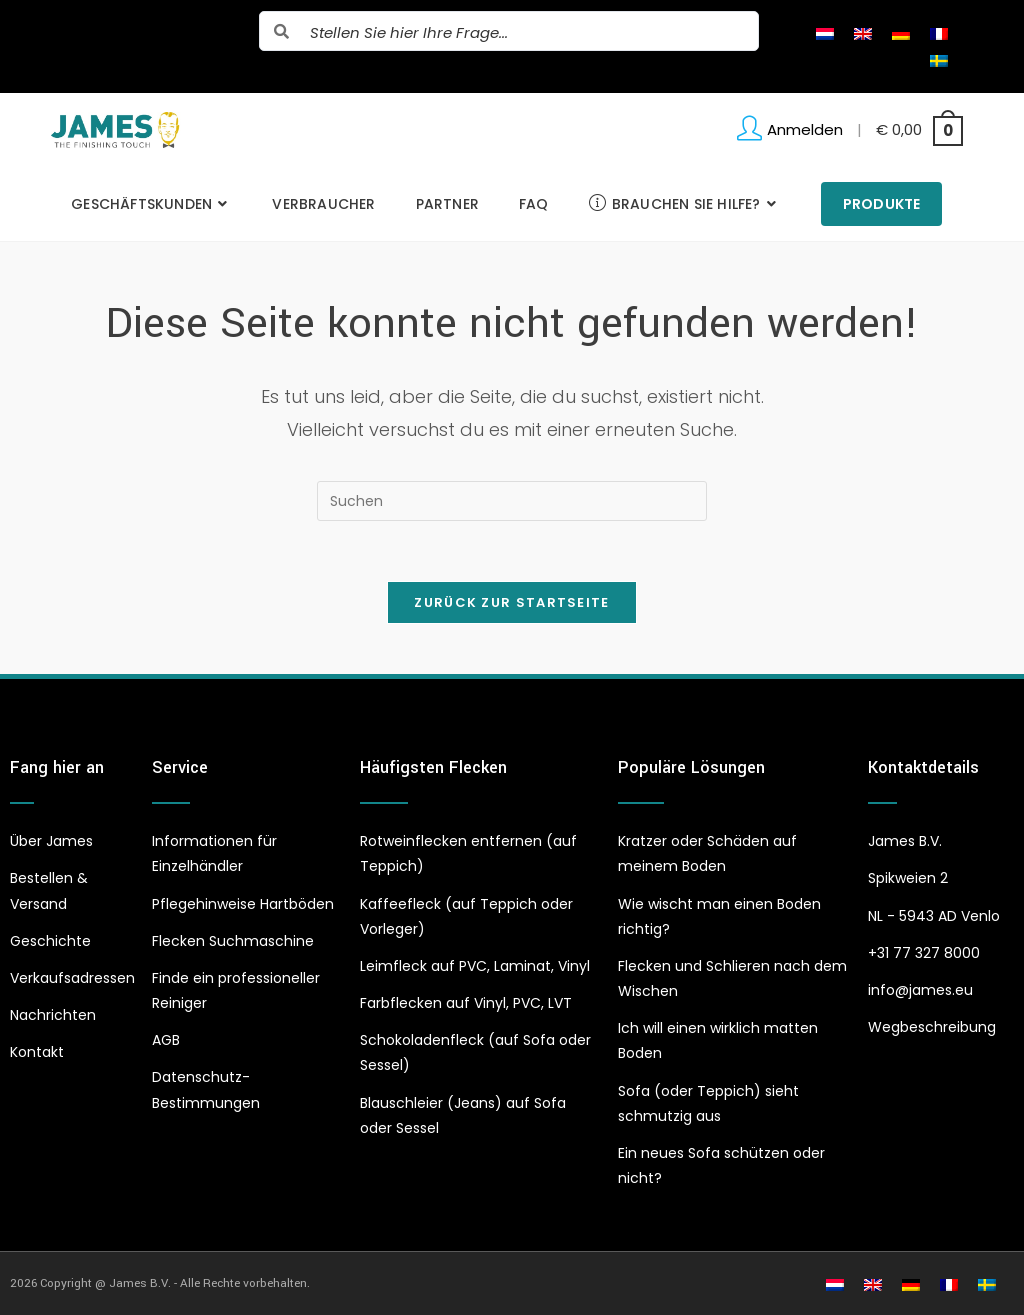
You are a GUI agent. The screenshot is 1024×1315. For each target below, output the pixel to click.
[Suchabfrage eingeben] (512, 501)
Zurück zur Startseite (511, 602)
